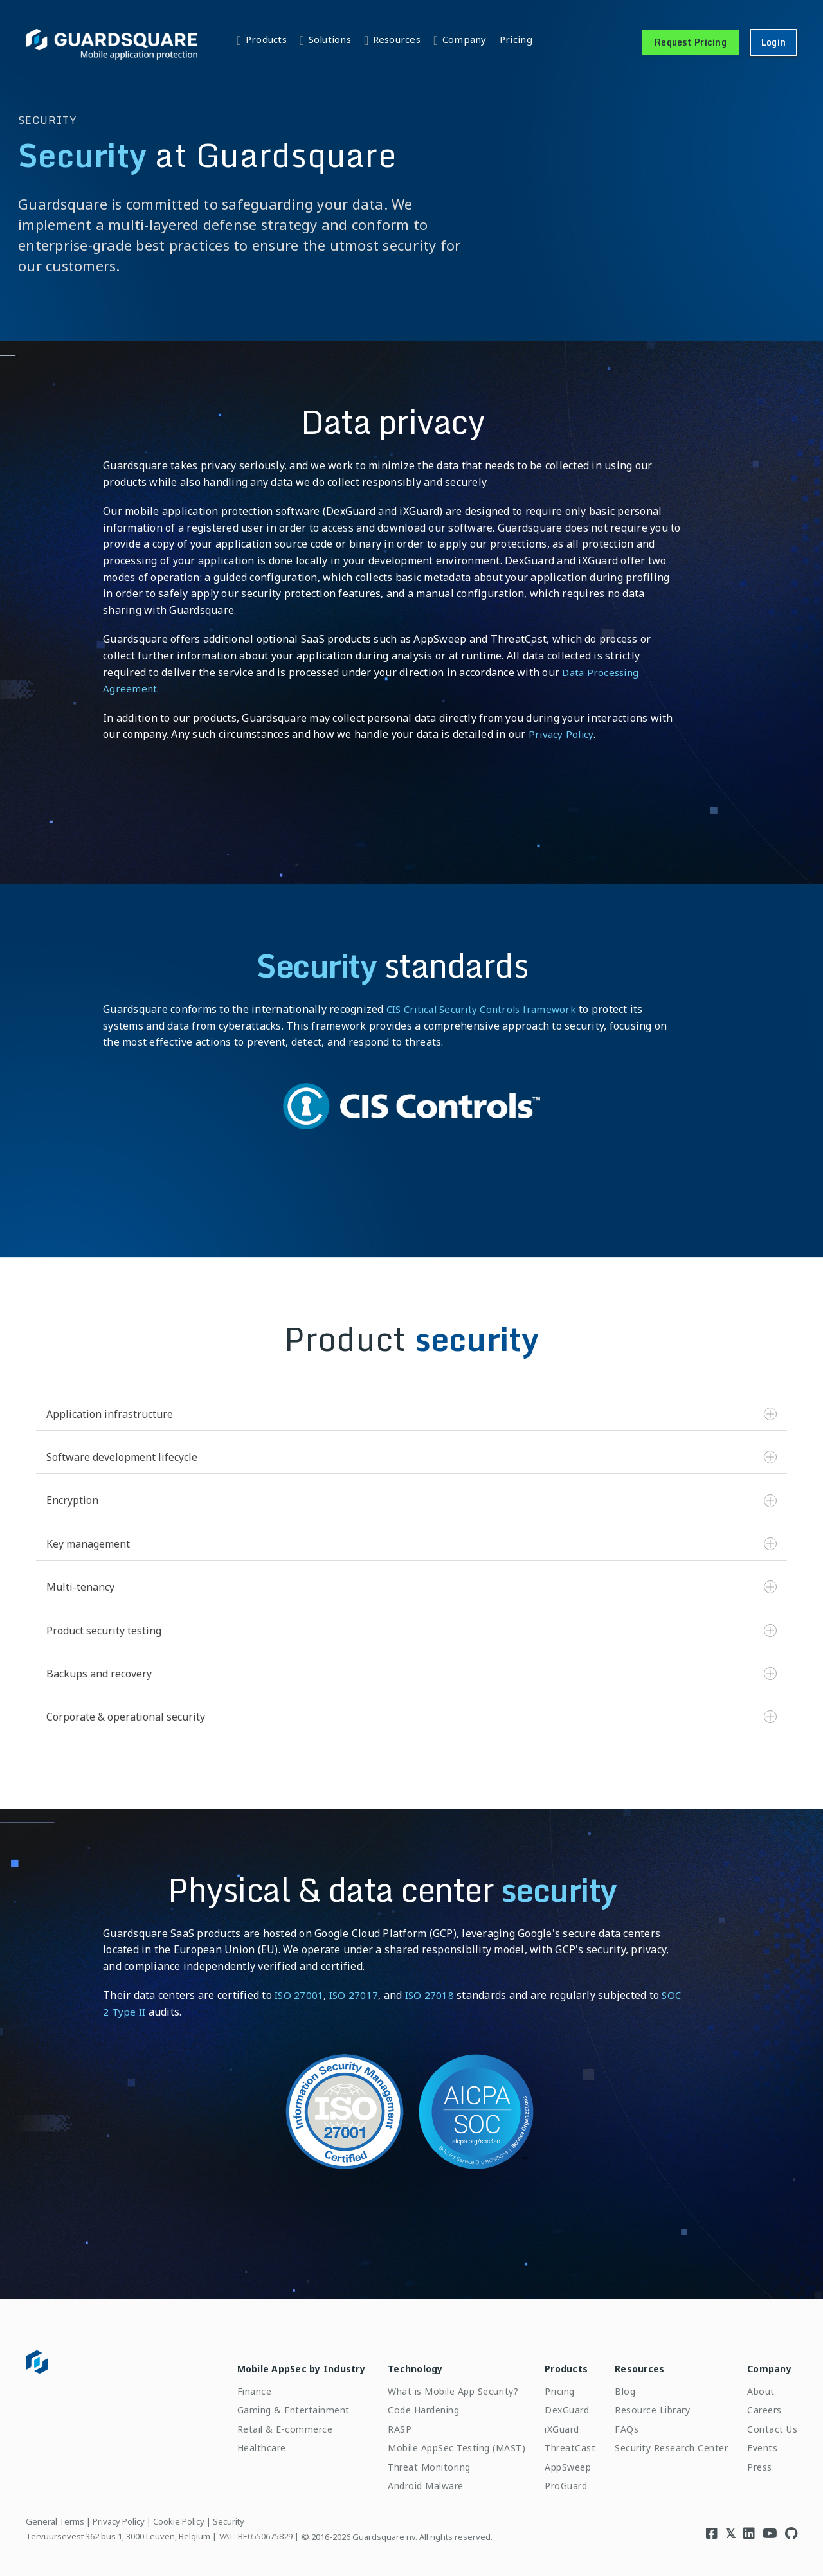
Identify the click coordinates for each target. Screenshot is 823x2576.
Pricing (516, 39)
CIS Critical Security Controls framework (487, 1009)
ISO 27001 (300, 1995)
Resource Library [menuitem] (645, 2403)
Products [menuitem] (553, 2362)
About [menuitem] (754, 2384)
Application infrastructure (411, 1414)
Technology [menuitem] (403, 2362)
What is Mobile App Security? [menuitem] (440, 2384)
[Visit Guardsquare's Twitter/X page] (730, 2526)
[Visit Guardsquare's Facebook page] (712, 2526)
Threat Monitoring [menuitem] (416, 2459)
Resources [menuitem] (632, 2362)
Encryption (411, 1500)
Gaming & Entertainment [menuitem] (271, 2403)
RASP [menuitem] (387, 2422)
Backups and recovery (411, 1674)
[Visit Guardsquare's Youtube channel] (770, 2526)
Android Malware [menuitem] (413, 2479)
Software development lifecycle (411, 1457)
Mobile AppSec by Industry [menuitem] (279, 2362)
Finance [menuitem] (232, 2384)
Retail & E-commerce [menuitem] (263, 2422)
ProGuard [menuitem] (553, 2479)
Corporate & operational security (411, 1717)
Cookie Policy (178, 2514)
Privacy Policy (562, 734)
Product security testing (411, 1630)
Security (228, 2514)
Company (464, 39)
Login (773, 42)
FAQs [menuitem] (619, 2422)
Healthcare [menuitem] (239, 2441)
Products (266, 39)
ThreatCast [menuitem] (557, 2441)
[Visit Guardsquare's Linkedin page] (749, 2526)
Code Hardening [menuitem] (411, 2403)
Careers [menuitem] (757, 2403)
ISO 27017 (355, 1995)
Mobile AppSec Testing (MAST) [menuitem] (444, 2441)
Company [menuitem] (762, 2362)
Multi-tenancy (411, 1587)
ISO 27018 (433, 1995)
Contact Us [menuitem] (765, 2422)
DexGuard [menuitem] (554, 2403)
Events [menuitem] (755, 2441)
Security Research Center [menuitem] (664, 2441)
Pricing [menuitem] (547, 2384)
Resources (397, 39)
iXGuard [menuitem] (549, 2422)
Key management (411, 1544)
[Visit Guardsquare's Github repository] (791, 2526)
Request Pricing (691, 42)
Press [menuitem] (752, 2459)
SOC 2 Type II (136, 2012)
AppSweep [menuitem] (555, 2459)
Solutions (330, 39)
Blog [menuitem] (618, 2384)
